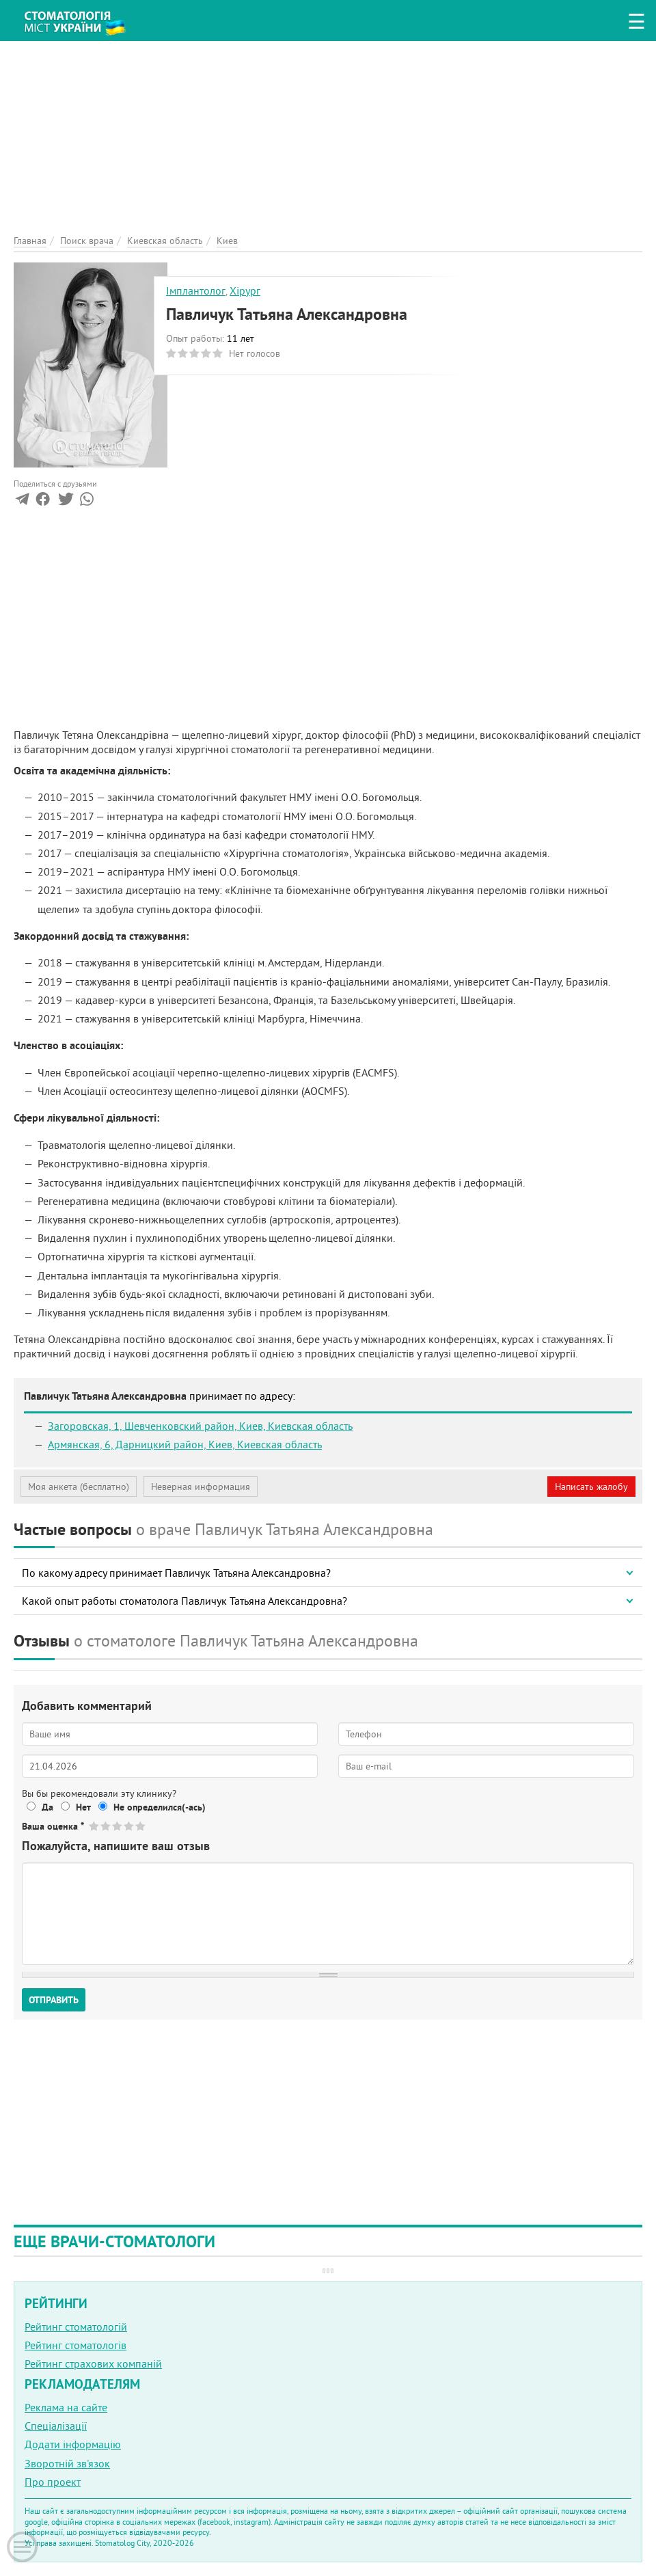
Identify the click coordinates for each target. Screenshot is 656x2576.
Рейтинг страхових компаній (93, 2363)
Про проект (53, 2482)
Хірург (245, 290)
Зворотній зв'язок (67, 2463)
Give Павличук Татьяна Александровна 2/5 (106, 1826)
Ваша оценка (53, 1826)
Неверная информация (200, 1486)
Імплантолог (196, 290)
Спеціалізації (56, 2425)
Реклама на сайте (66, 2407)
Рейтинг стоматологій (76, 2326)
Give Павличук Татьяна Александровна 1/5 (94, 1826)
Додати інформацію (73, 2444)
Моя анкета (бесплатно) (78, 1486)
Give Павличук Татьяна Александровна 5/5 (141, 1826)
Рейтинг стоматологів (75, 2345)
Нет (83, 1807)
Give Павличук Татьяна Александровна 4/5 (129, 1826)
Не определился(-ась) (159, 1807)
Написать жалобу (591, 1486)
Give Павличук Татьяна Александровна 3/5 (118, 1826)
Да (47, 1807)
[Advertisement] (328, 136)
